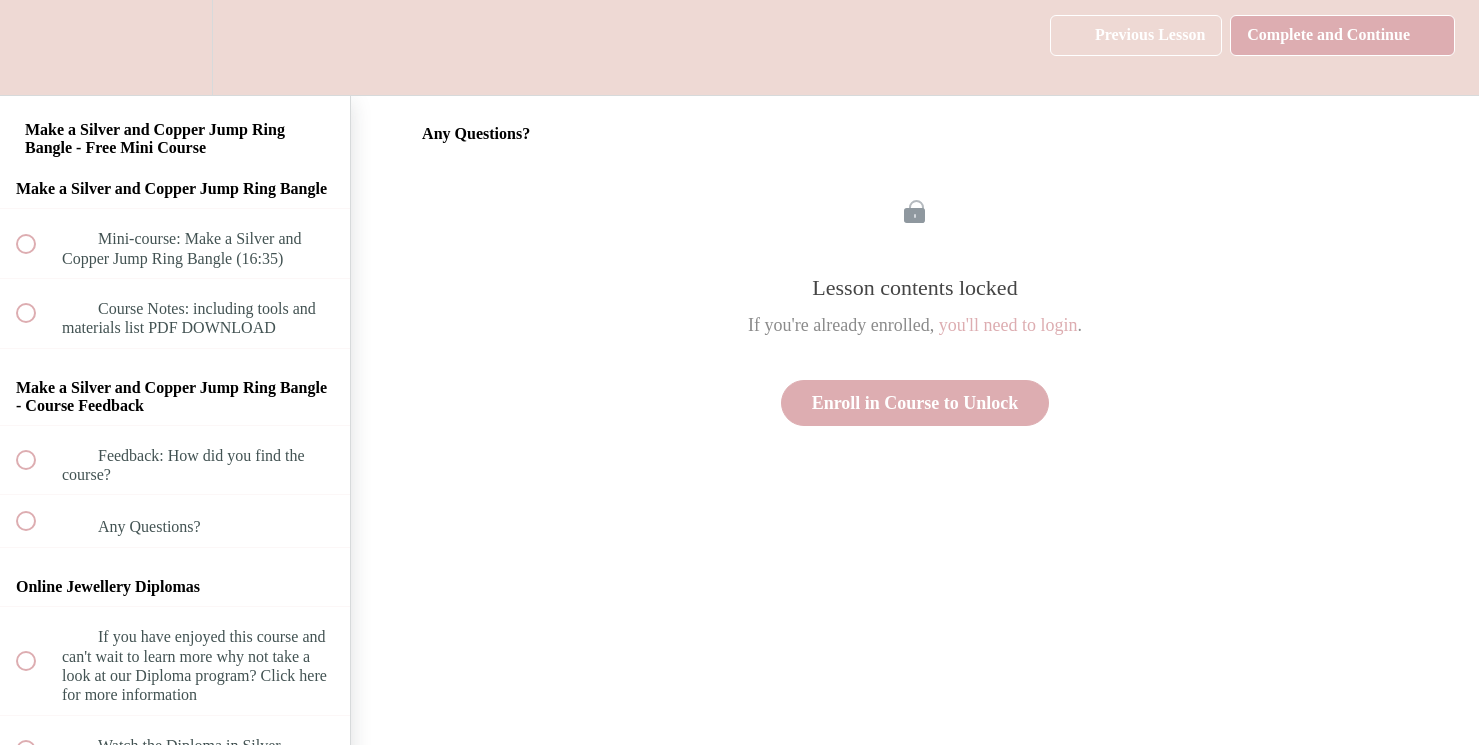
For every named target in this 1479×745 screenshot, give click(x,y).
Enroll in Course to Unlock (915, 403)
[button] (37, 47)
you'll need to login (1008, 325)
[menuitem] (175, 47)
